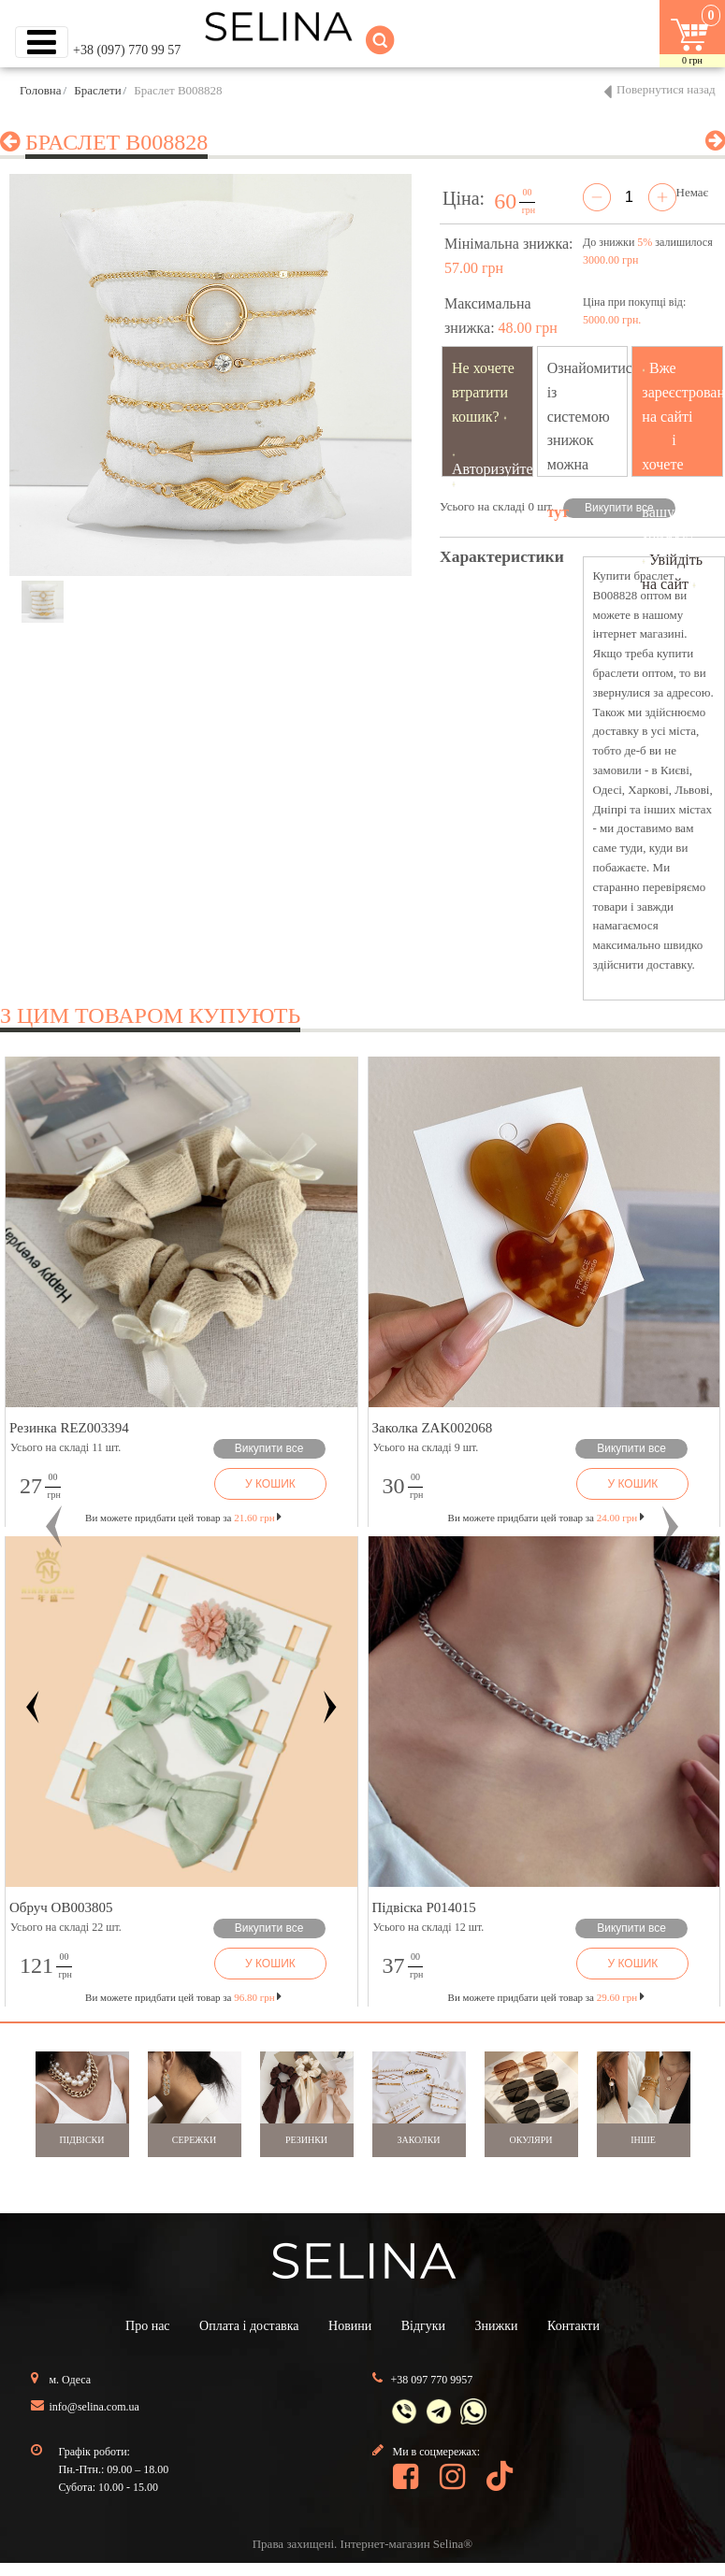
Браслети (97, 90)
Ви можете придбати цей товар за (183, 1517)
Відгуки (423, 2326)
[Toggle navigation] (41, 42)
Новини (349, 2326)
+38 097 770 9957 (432, 2379)
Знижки (496, 2326)
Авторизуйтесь (499, 469)
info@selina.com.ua (94, 2406)
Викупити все (619, 507)
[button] (54, 1527)
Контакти (573, 2326)
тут (558, 512)
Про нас (147, 2326)
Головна (41, 90)
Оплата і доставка (248, 2326)
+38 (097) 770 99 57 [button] (127, 50)
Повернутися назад (666, 89)
